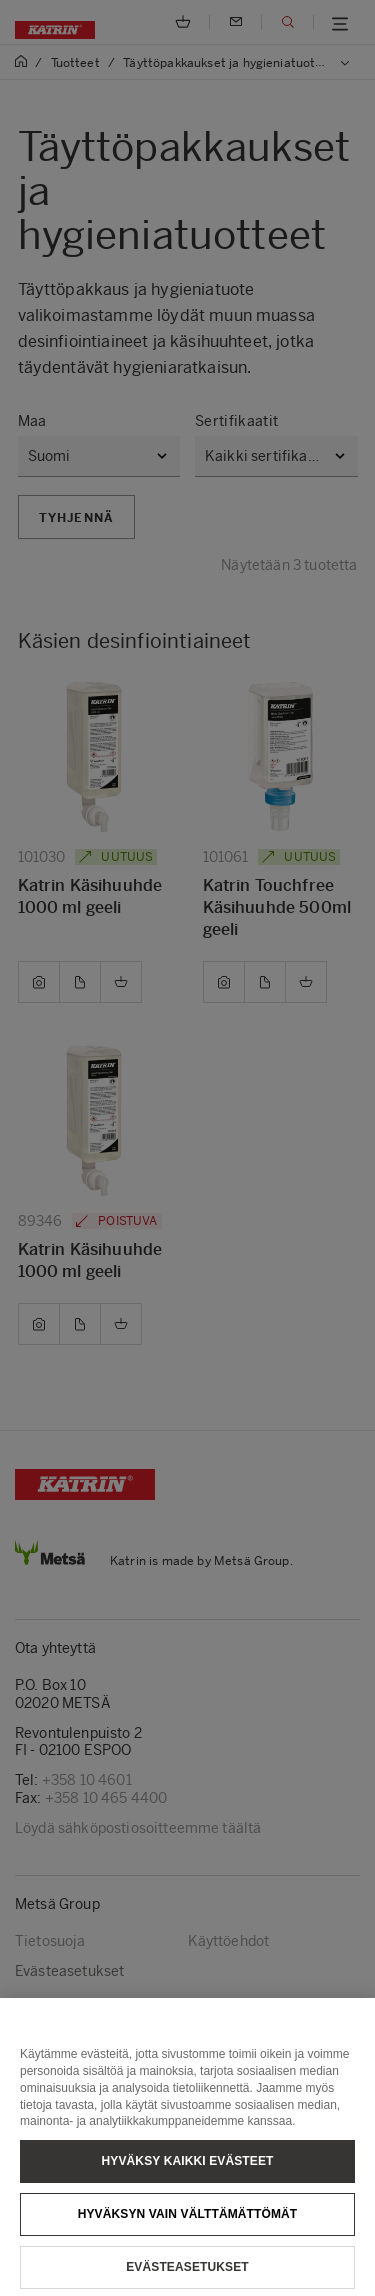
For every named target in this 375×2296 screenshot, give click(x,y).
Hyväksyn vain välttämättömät (188, 2234)
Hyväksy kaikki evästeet (188, 2181)
